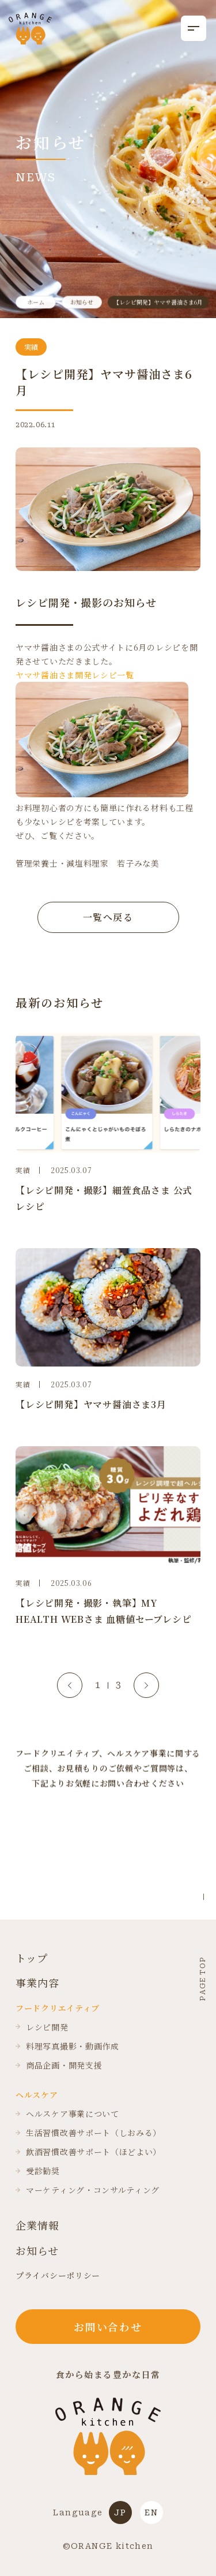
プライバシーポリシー (58, 2275)
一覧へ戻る (108, 917)
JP (120, 2512)
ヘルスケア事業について (67, 2113)
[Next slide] (146, 1685)
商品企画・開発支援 (59, 2065)
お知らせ (37, 2251)
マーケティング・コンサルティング (88, 2189)
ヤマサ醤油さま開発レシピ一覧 (75, 675)
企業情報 (37, 2225)
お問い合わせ (108, 2326)
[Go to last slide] (69, 1685)
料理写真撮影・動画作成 (67, 2046)
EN (151, 2512)
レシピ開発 (42, 2027)
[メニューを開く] (193, 28)
